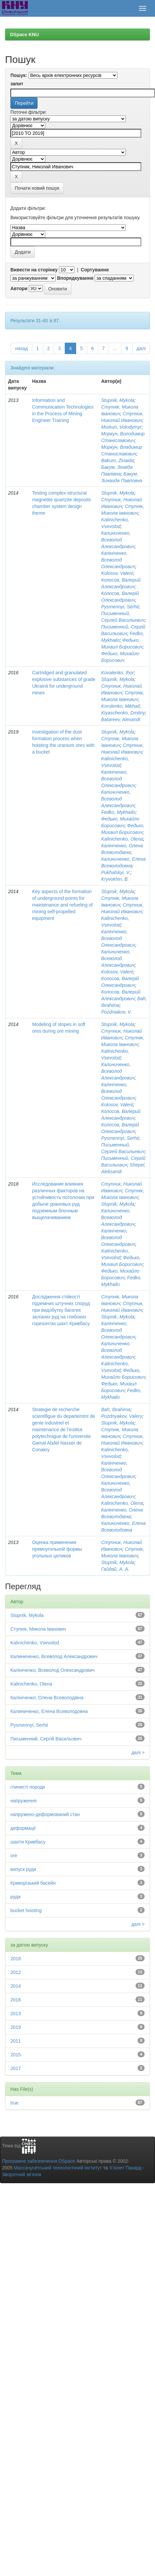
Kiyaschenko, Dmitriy (123, 712)
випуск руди (23, 1869)
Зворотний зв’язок (21, 2174)
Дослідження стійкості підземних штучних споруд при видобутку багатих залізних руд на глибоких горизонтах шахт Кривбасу (61, 1310)
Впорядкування (75, 278)
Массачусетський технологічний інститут (58, 2167)
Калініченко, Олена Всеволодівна (47, 1697)
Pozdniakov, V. (116, 1012)
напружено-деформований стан (45, 1814)
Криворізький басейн (33, 1883)
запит (16, 83)
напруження (23, 1800)
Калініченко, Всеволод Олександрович (118, 559)
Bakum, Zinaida (117, 460)
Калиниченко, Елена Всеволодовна (49, 1711)
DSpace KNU (24, 34)
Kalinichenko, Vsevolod (34, 1642)
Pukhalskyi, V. (115, 872)
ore (13, 1855)
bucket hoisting (26, 1910)
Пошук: (18, 75)
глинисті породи (27, 1787)
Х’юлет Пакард (125, 2167)
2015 (15, 2054)
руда (15, 1896)
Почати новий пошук (37, 188)
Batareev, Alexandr (121, 719)
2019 (15, 2027)
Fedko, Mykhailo (118, 812)
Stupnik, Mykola (117, 400)
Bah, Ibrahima (115, 1409)
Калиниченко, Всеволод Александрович (118, 539)
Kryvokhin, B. (114, 879)
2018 (15, 1958)
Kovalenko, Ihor (117, 672)
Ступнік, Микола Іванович (38, 1629)
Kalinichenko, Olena (122, 839)
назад (21, 348)
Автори (19, 288)
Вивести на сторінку (34, 269)
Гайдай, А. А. (115, 1569)
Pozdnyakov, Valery (121, 1416)
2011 (15, 2041)
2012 (15, 1972)
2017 (15, 2068)
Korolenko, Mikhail (120, 706)
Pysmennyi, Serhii (120, 606)
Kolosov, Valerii (117, 573)
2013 (15, 2013)
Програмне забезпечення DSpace (38, 2161)
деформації (23, 1828)
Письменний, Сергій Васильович (46, 1738)
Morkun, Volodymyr (121, 427)
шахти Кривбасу (28, 1841)
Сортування (95, 269)
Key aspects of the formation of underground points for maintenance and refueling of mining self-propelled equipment (62, 905)
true (14, 2103)
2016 (15, 1999)
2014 (15, 1986)
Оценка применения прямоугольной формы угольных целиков (57, 1549)
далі (141, 348)
